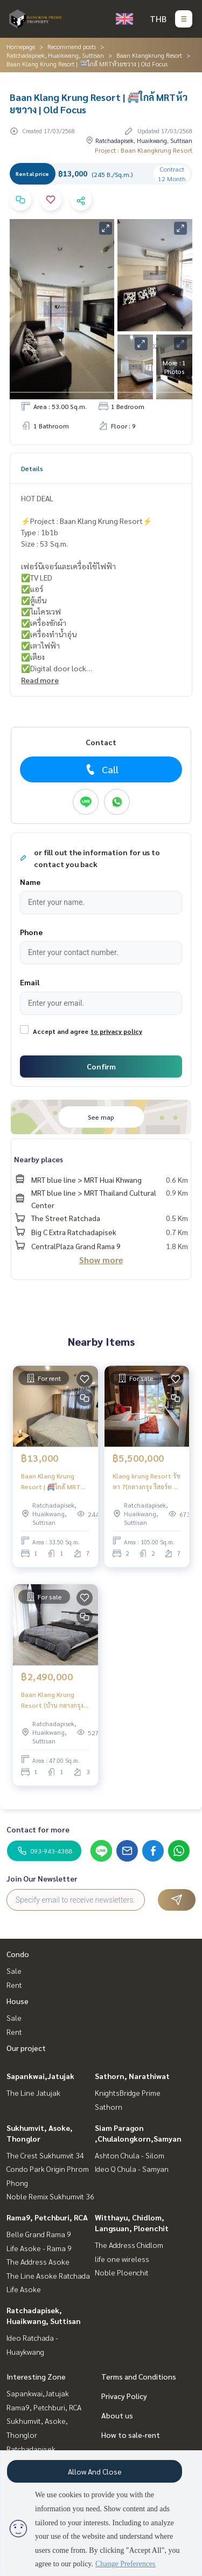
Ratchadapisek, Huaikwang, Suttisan (55, 55)
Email (29, 982)
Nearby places (38, 1159)
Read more (40, 680)
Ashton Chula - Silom (129, 2155)
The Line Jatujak (33, 2092)
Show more (101, 1259)
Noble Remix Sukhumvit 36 (50, 2196)
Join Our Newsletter (42, 1878)
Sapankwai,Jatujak (40, 2076)
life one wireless (122, 2259)
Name (30, 882)
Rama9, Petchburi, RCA (47, 2217)
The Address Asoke (37, 2261)
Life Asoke (23, 2289)
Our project (26, 2048)
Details (32, 468)
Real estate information (58, 376)
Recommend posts (71, 46)
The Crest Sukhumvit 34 (45, 2155)
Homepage (20, 46)
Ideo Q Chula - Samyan (132, 2168)
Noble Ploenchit (122, 2272)
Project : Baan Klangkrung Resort (143, 150)
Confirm (101, 1066)
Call (101, 769)
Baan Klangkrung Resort (149, 55)
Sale (14, 1970)
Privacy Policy (124, 2396)
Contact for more (37, 1829)
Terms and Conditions (138, 2376)
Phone (31, 932)
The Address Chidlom (129, 2245)
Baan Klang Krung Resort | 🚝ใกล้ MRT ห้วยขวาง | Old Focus (52, 1481)
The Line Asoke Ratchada (48, 2275)
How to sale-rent (130, 2434)
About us (117, 2415)
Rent (14, 1984)
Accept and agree (60, 1031)
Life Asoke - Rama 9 (39, 2248)
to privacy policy (116, 1031)
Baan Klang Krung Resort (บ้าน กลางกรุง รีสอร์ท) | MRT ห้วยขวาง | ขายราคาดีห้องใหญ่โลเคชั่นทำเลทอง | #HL (54, 1700)
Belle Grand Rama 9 (38, 2234)
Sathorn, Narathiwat (132, 2076)
